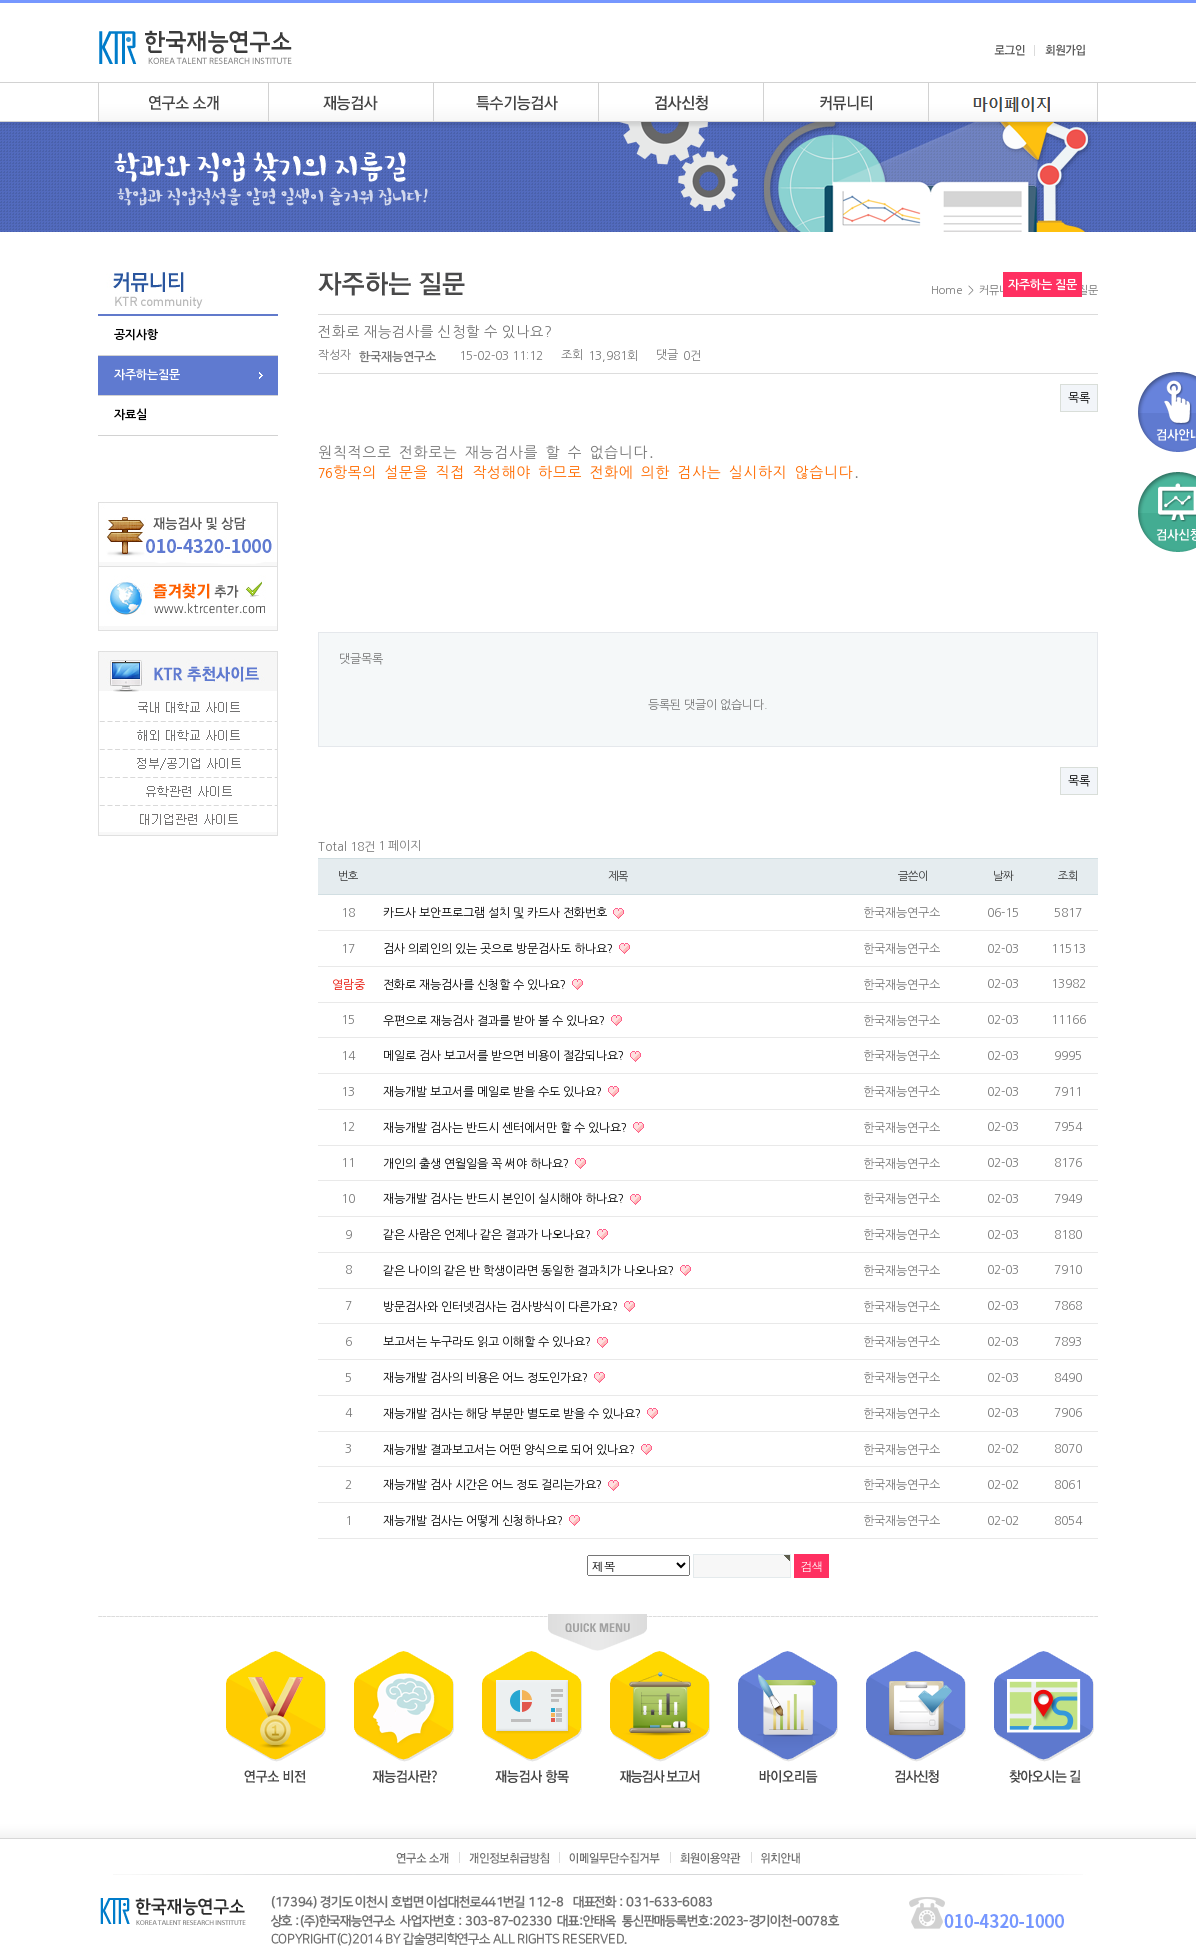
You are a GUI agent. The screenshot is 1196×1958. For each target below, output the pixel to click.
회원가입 (1065, 50)
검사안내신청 (680, 102)
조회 (1068, 876)
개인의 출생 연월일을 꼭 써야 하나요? (477, 1163)
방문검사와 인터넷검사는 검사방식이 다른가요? (502, 1306)
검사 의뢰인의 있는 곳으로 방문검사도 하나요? (499, 949)
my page (1013, 102)
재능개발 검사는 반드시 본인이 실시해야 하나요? (505, 1199)
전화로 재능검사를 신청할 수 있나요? (476, 985)
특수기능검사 (515, 102)
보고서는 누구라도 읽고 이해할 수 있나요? (488, 1342)
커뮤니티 (845, 102)
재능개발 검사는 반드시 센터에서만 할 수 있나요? (506, 1128)
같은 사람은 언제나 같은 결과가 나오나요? (488, 1235)
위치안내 (780, 1858)
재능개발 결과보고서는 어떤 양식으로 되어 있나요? (510, 1449)
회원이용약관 (710, 1858)
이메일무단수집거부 (614, 1858)
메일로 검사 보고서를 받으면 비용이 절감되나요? (505, 1056)
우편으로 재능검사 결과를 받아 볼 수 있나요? (495, 1020)
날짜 (1003, 876)
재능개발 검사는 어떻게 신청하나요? (474, 1521)
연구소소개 (183, 102)
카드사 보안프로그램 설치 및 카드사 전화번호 (496, 913)
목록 (1079, 398)
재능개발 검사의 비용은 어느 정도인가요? (487, 1378)
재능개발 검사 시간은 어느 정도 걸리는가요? (494, 1485)
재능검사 (350, 102)
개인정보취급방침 (509, 1858)
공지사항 (136, 335)
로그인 (1009, 50)
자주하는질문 (147, 375)
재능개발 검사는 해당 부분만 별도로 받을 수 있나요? (513, 1414)
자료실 (130, 415)
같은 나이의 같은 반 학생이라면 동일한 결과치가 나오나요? (530, 1271)
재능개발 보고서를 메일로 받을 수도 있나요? (494, 1092)
